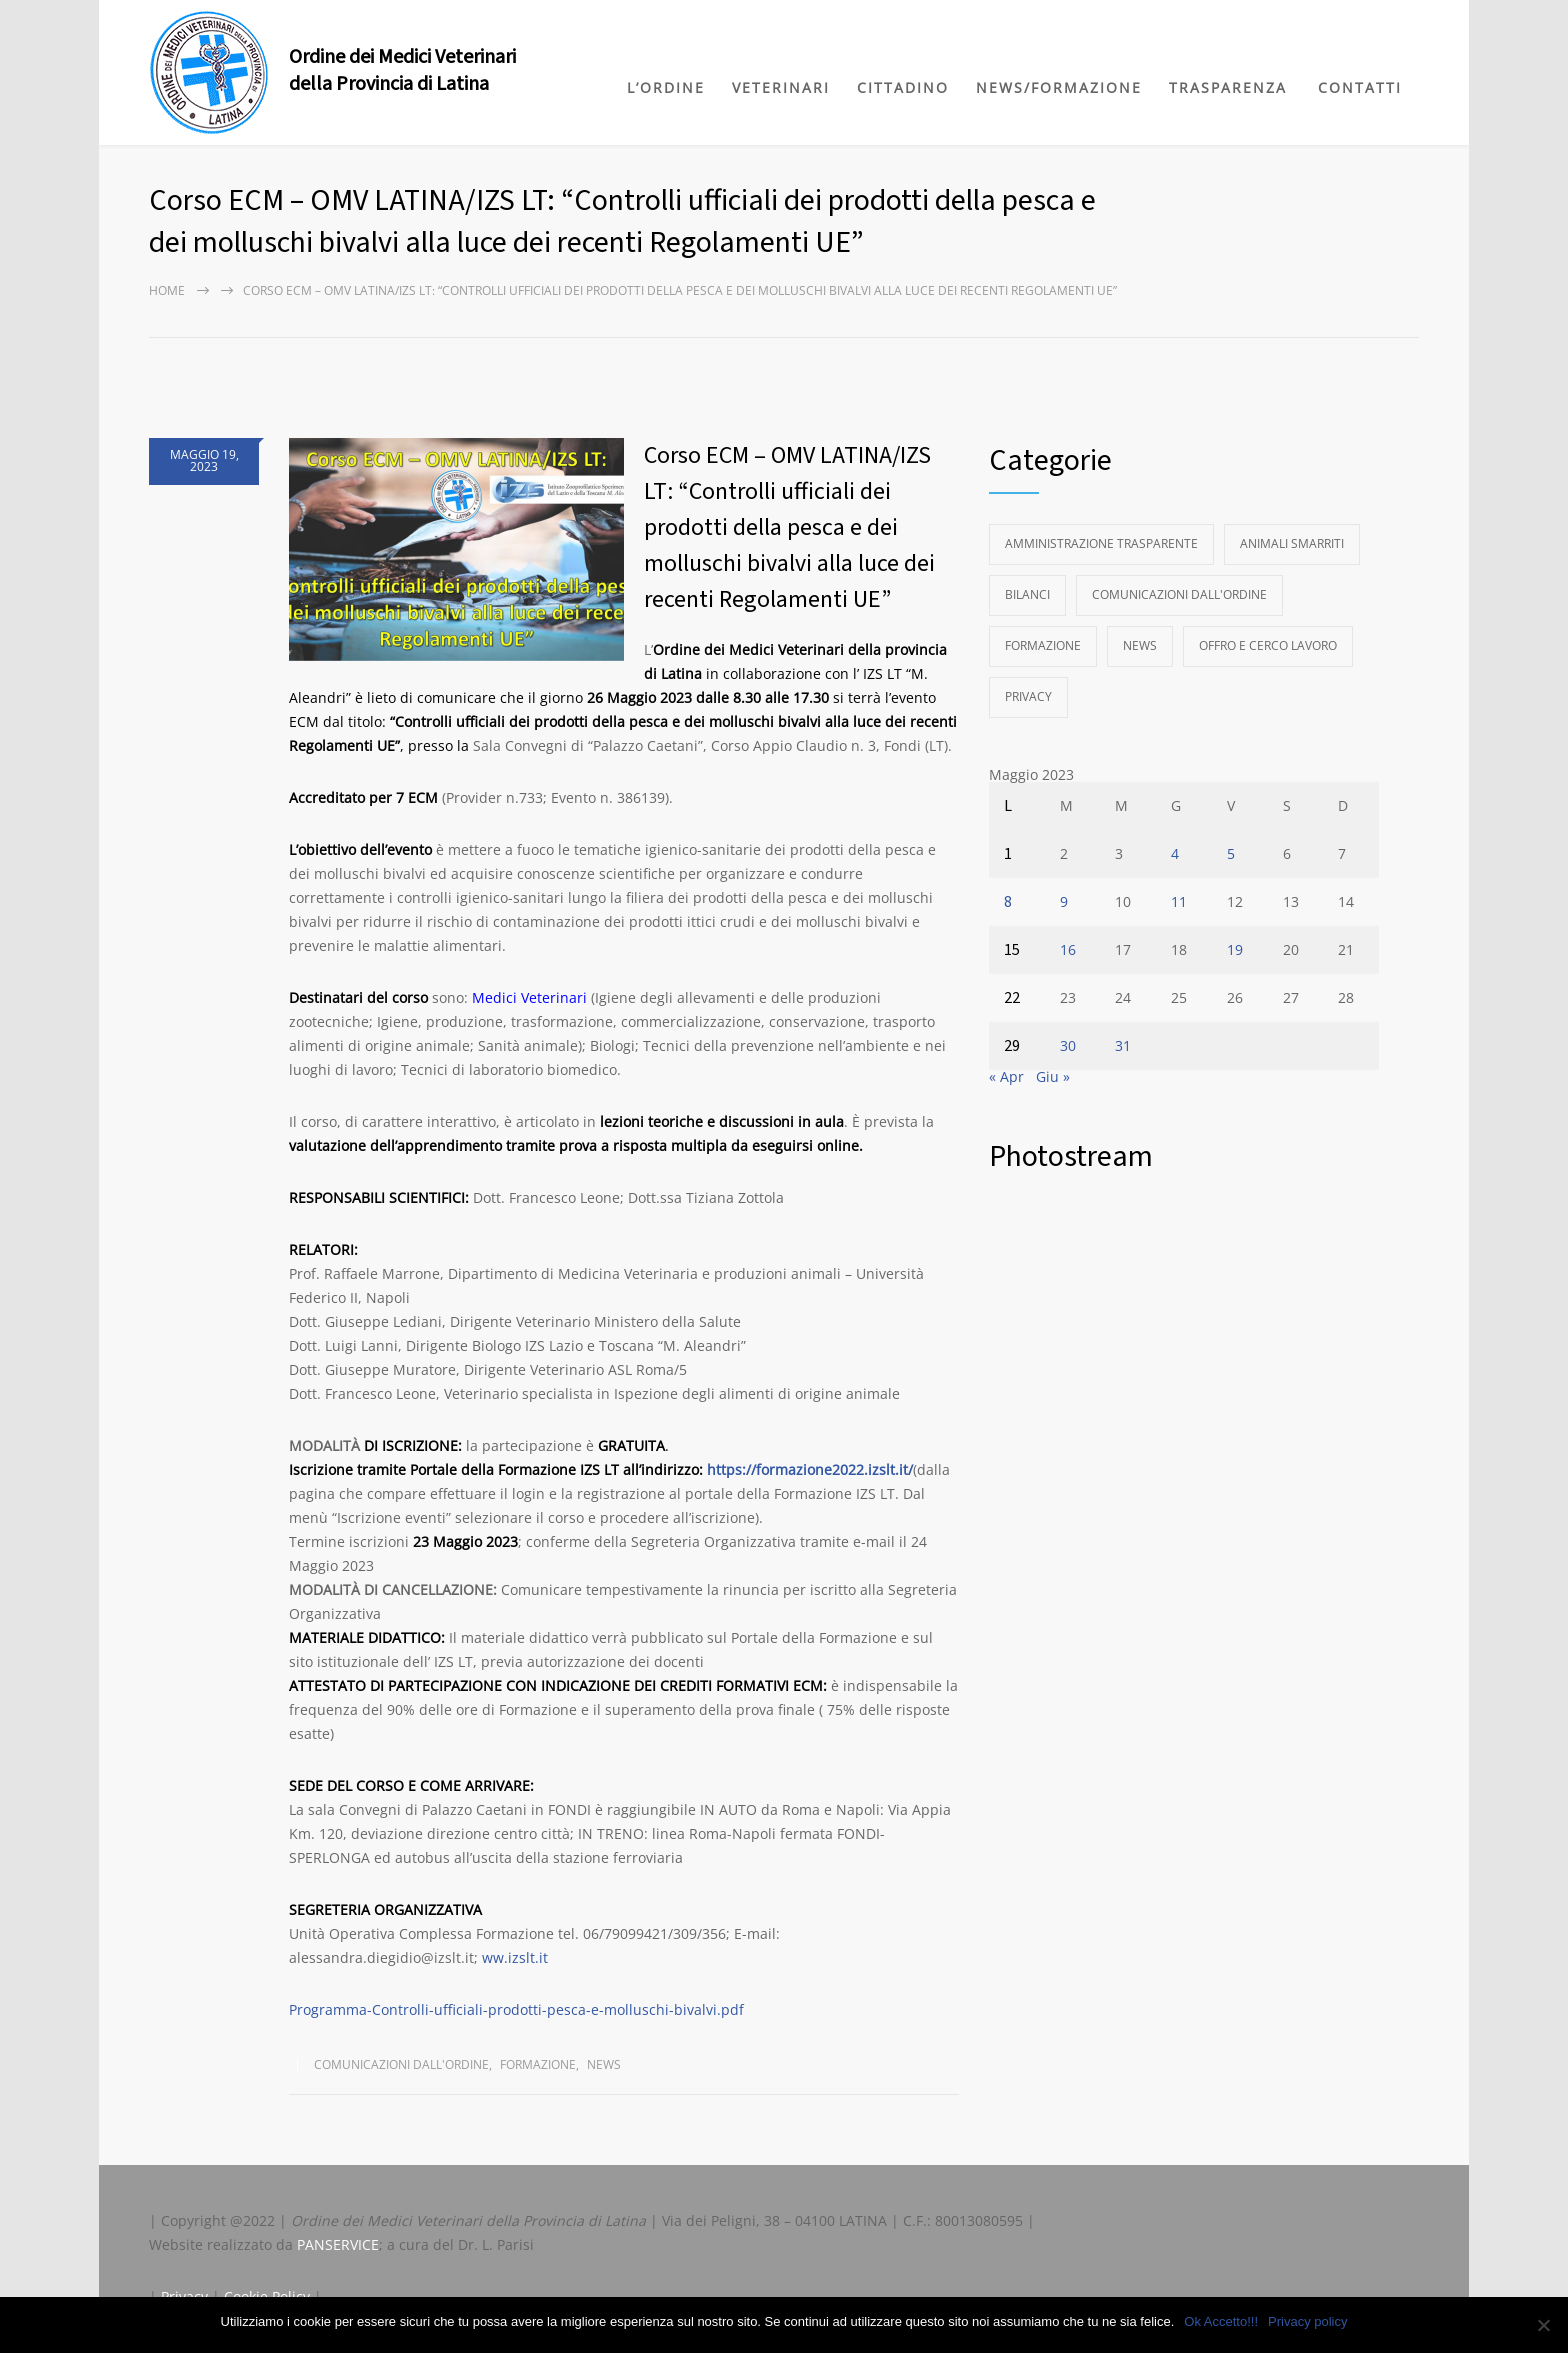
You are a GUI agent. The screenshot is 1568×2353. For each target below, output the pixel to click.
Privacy (1028, 696)
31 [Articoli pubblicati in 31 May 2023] (1123, 1045)
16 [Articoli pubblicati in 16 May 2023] (1068, 949)
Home (167, 290)
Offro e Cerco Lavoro (1268, 645)
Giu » (1053, 1076)
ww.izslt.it (515, 1957)
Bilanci (1027, 594)
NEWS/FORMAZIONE (1059, 87)
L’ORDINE (666, 87)
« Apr (1006, 1076)
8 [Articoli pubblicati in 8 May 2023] (1008, 902)
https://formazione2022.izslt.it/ (810, 1469)
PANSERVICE (338, 2244)
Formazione (538, 2064)
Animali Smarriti (1292, 543)
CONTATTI (1360, 87)
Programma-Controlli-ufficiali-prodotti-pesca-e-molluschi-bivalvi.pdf (516, 2009)
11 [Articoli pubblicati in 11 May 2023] (1179, 901)
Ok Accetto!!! (1221, 2321)
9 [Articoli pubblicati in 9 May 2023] (1064, 901)
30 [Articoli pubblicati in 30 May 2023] (1068, 1045)
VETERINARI (781, 87)
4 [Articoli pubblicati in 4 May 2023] (1175, 853)
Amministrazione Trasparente (1101, 543)
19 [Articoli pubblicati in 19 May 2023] (1235, 949)
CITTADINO (903, 87)
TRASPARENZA (1228, 87)
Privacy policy (1307, 2321)
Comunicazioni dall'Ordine (401, 2064)
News (604, 2064)
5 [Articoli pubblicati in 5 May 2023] (1231, 853)
